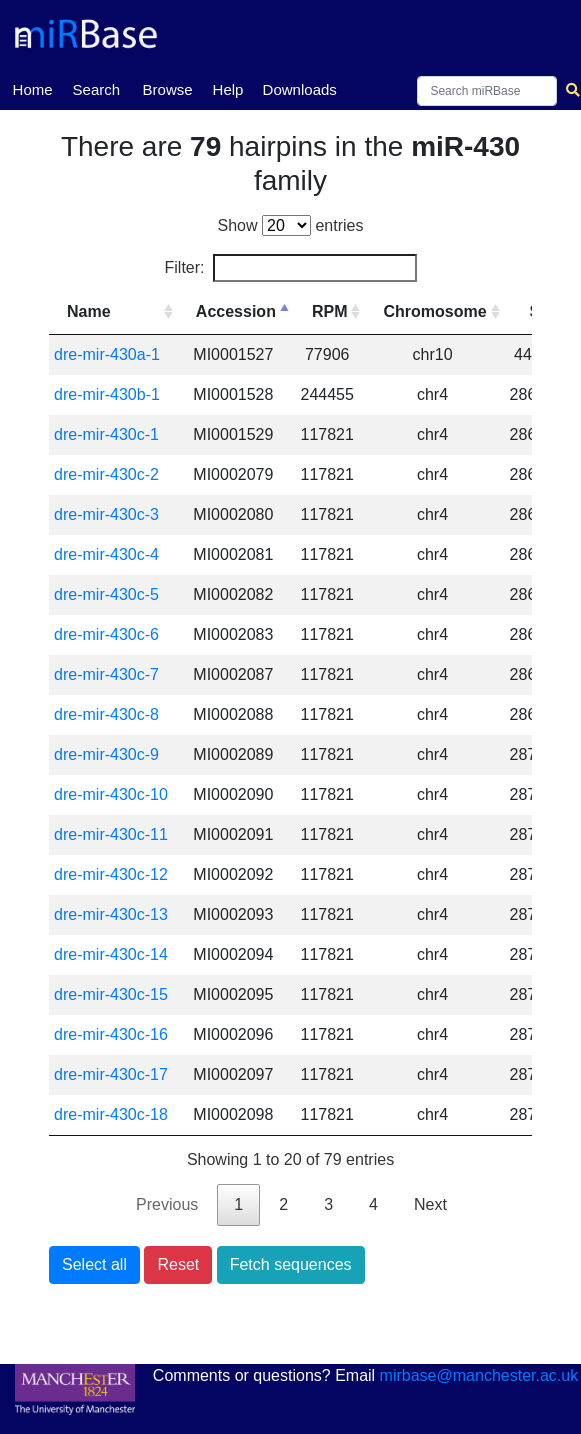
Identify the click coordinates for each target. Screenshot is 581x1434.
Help (228, 89)
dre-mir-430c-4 (106, 554)
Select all (94, 1264)
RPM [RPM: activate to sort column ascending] (330, 311)
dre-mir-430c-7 (106, 674)
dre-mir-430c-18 (111, 1114)
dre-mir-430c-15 (111, 994)
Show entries (291, 225)
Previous (167, 1204)
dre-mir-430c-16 (111, 1034)
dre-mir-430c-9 (106, 754)
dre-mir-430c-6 (106, 634)
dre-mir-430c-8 (106, 714)
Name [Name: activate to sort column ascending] (89, 311)
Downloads (300, 89)
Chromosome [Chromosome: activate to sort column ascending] (434, 311)
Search (97, 89)
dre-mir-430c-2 (106, 474)
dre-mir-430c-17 (111, 1074)
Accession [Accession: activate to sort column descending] (236, 311)
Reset (178, 1264)
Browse (168, 89)
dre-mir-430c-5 (106, 594)
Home (33, 88)
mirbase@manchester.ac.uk (479, 1375)
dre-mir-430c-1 (106, 434)
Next (430, 1204)
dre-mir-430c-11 (111, 834)
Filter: (291, 268)
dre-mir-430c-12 (111, 874)
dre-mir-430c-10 (111, 794)
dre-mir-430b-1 (107, 394)
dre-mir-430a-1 (107, 354)
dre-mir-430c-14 (111, 954)
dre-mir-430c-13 (111, 914)
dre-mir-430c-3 (106, 514)
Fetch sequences (291, 1264)
